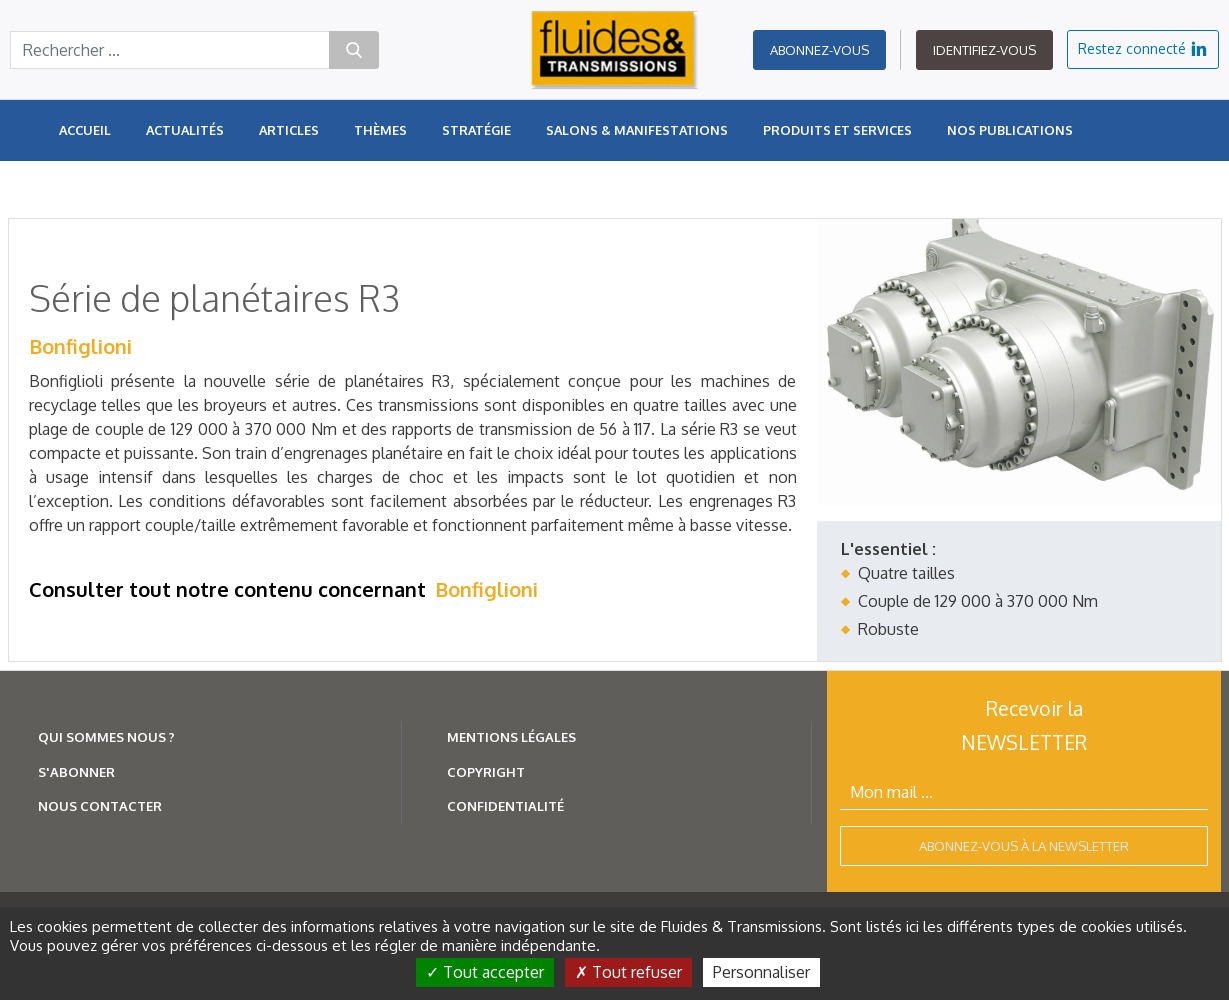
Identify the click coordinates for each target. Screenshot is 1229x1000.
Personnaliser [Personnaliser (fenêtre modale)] (761, 972)
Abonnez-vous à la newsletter (1024, 846)
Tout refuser (628, 972)
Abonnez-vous (819, 50)
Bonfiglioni (80, 346)
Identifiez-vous (984, 50)
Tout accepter (485, 972)
